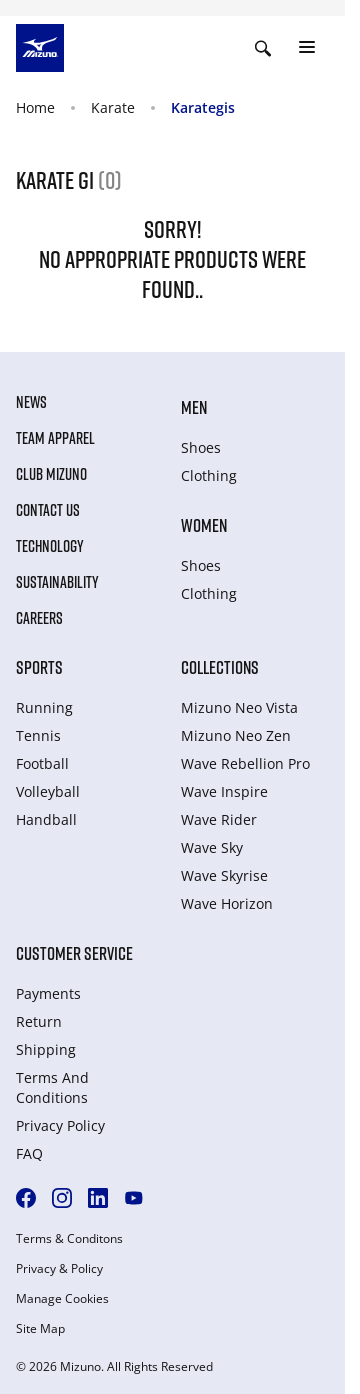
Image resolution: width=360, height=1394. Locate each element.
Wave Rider (219, 819)
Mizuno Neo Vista (239, 707)
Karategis (203, 107)
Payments (48, 993)
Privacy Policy (60, 1125)
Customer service (74, 953)
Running (44, 707)
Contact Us (48, 510)
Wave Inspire (224, 791)
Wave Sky (212, 847)
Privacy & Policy (59, 1269)
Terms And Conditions (52, 1087)
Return (39, 1021)
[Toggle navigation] (307, 48)
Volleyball (48, 791)
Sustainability (57, 582)
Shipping (46, 1049)
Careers (39, 618)
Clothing (209, 475)
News (31, 402)
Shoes (201, 447)
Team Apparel (55, 438)
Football (42, 763)
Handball (46, 819)
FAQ (29, 1153)
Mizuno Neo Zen (236, 735)
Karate (113, 107)
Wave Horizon (227, 903)
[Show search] (263, 48)
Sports (39, 667)
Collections (220, 667)
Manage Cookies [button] (62, 1299)
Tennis (38, 735)
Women (204, 525)
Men (194, 407)
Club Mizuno (51, 474)
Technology (50, 546)
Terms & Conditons (69, 1239)
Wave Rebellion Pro (245, 763)
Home (35, 107)
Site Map (40, 1329)
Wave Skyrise (224, 875)
